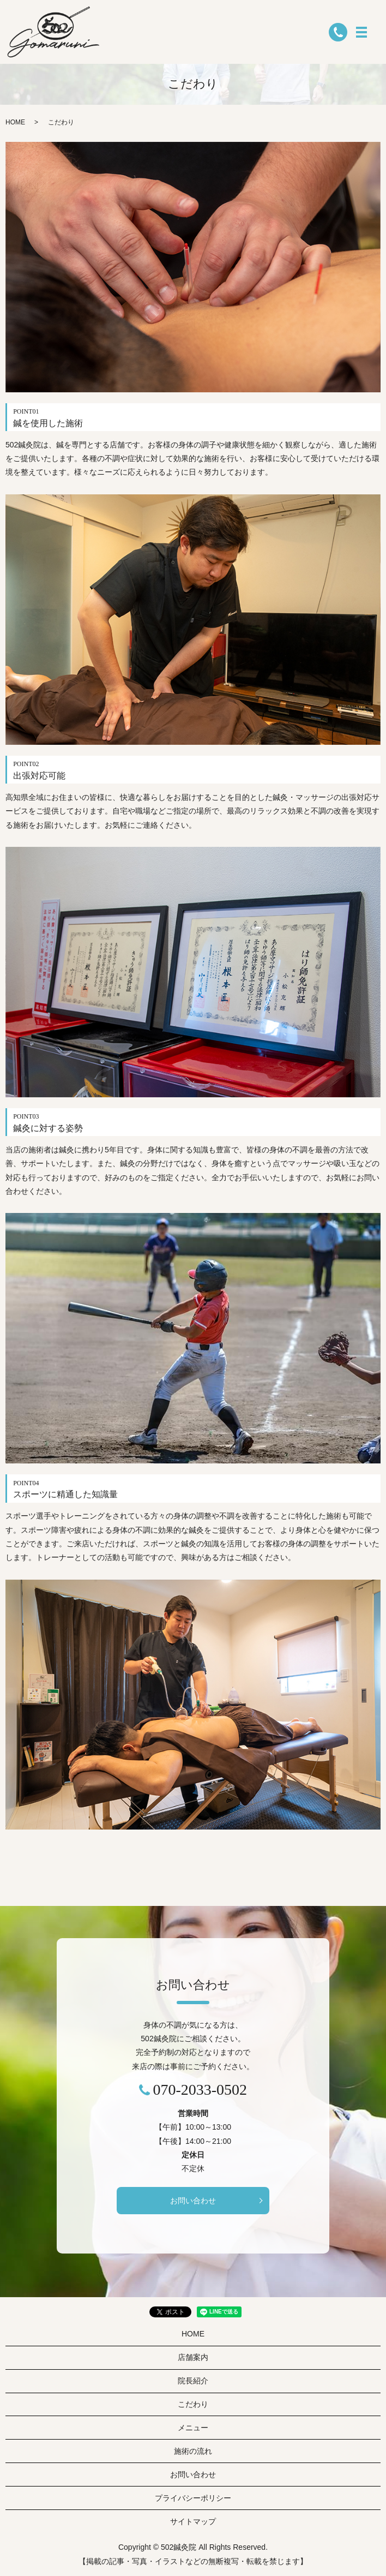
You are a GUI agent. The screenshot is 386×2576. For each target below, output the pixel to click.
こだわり (193, 2404)
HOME (15, 122)
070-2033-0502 (200, 2089)
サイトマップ (193, 2521)
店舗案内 (193, 2357)
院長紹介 (193, 2380)
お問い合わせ (193, 2200)
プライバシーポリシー (193, 2498)
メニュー (193, 2427)
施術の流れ (193, 2451)
